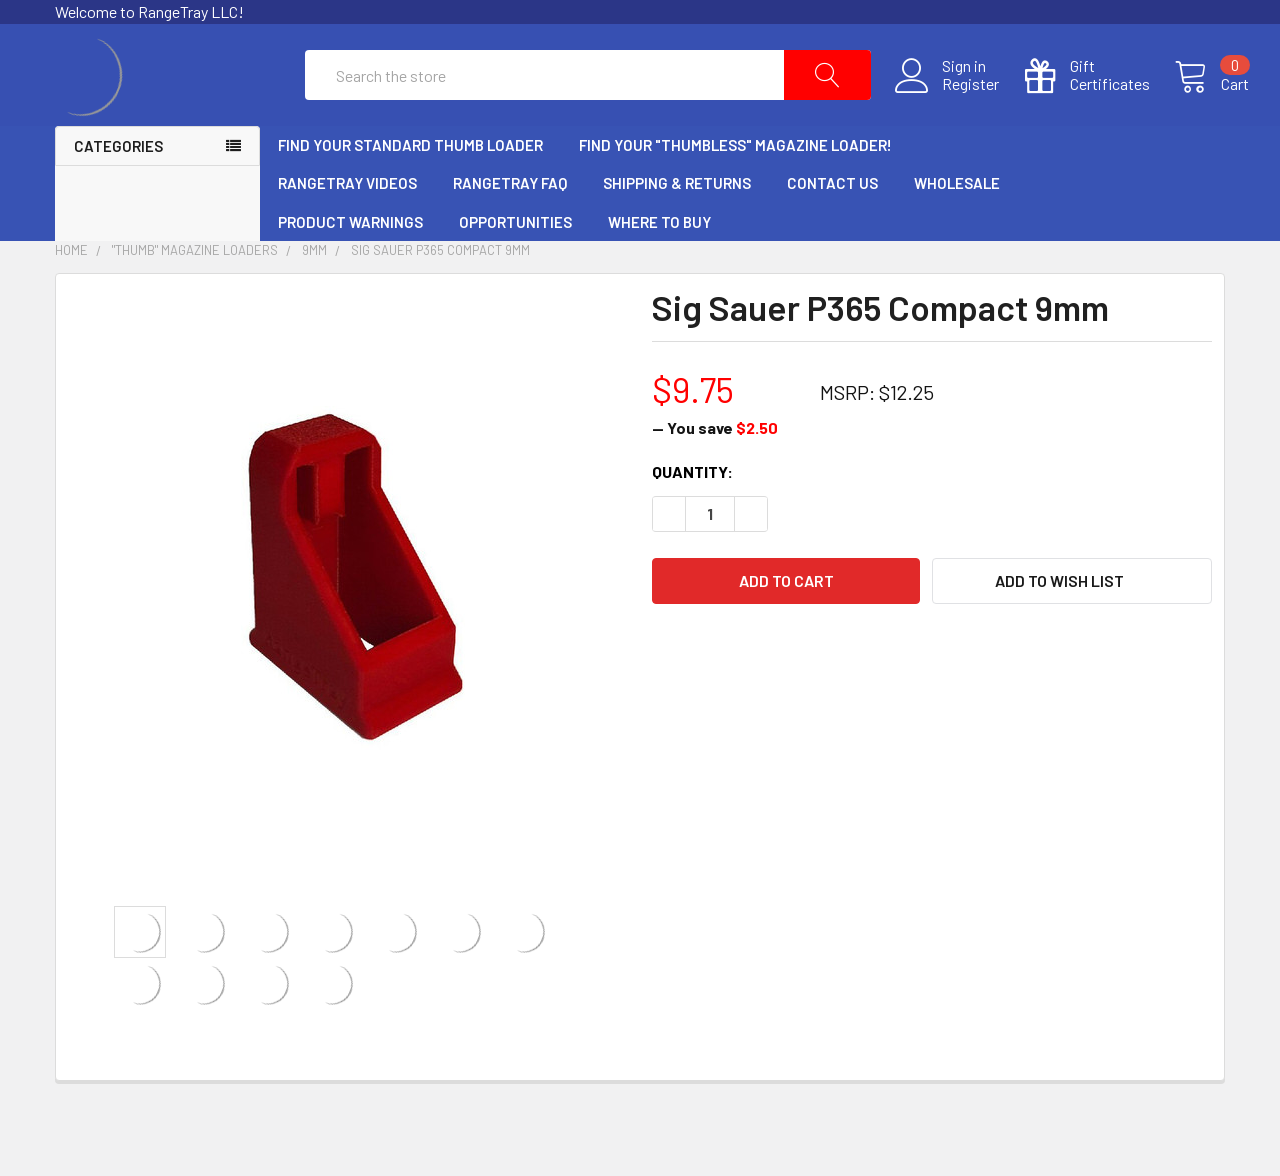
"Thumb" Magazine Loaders (195, 298)
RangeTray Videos (347, 231)
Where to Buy (659, 269)
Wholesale (957, 231)
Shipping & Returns (677, 231)
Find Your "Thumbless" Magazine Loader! (735, 192)
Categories (118, 193)
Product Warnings (350, 269)
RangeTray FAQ (510, 231)
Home (71, 298)
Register (946, 108)
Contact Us (832, 231)
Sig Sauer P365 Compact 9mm (440, 298)
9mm (314, 298)
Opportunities (515, 269)
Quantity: (692, 518)
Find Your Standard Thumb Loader (410, 192)
